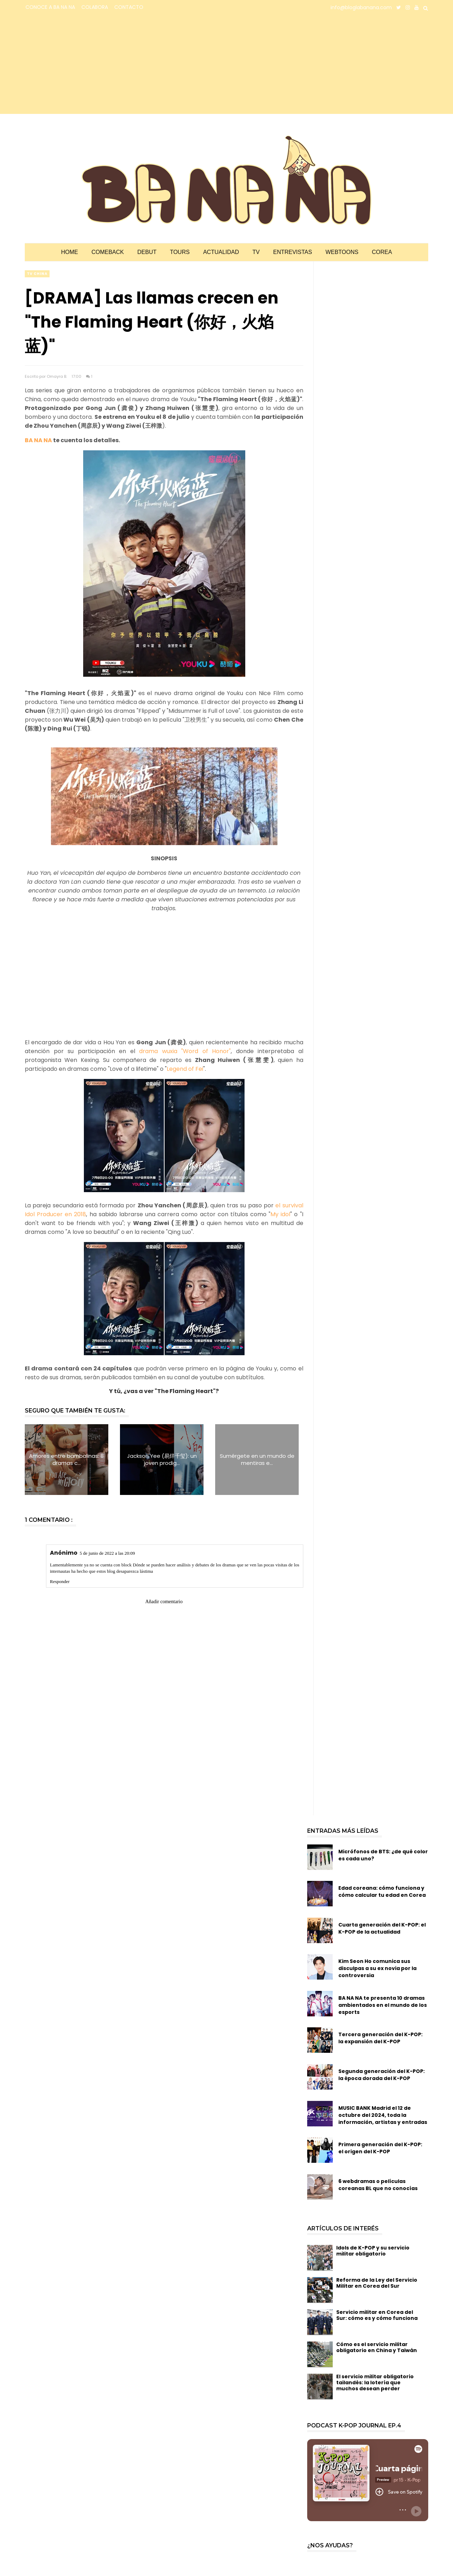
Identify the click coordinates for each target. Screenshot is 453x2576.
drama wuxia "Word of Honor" (185, 1051)
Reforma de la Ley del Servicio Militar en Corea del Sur (376, 2282)
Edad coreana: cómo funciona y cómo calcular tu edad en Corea (382, 1891)
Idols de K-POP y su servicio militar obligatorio (372, 2250)
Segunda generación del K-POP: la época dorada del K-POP (381, 2075)
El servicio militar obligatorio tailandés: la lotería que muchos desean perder (375, 2382)
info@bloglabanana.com (361, 7)
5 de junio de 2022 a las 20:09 (107, 1553)
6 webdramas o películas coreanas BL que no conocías (378, 2185)
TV (255, 252)
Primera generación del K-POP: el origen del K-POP (380, 2148)
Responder (60, 1581)
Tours (180, 252)
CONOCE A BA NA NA (50, 7)
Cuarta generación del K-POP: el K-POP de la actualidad (382, 1928)
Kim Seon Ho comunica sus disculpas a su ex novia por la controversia (377, 1968)
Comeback (107, 252)
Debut (146, 252)
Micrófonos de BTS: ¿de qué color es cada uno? (383, 1855)
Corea (382, 252)
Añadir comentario (164, 1601)
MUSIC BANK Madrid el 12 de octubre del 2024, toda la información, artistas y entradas (382, 2115)
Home (69, 252)
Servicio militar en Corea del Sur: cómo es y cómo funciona (377, 2315)
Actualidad (221, 252)
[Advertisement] (87, 64)
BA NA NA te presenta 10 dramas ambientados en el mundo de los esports (382, 2005)
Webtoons (342, 252)
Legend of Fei (185, 1069)
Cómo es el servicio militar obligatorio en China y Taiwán (376, 2347)
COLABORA (94, 7)
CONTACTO (128, 7)
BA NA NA (38, 440)
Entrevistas (292, 252)
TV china (37, 273)
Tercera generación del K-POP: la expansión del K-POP (380, 2038)
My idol (280, 1214)
